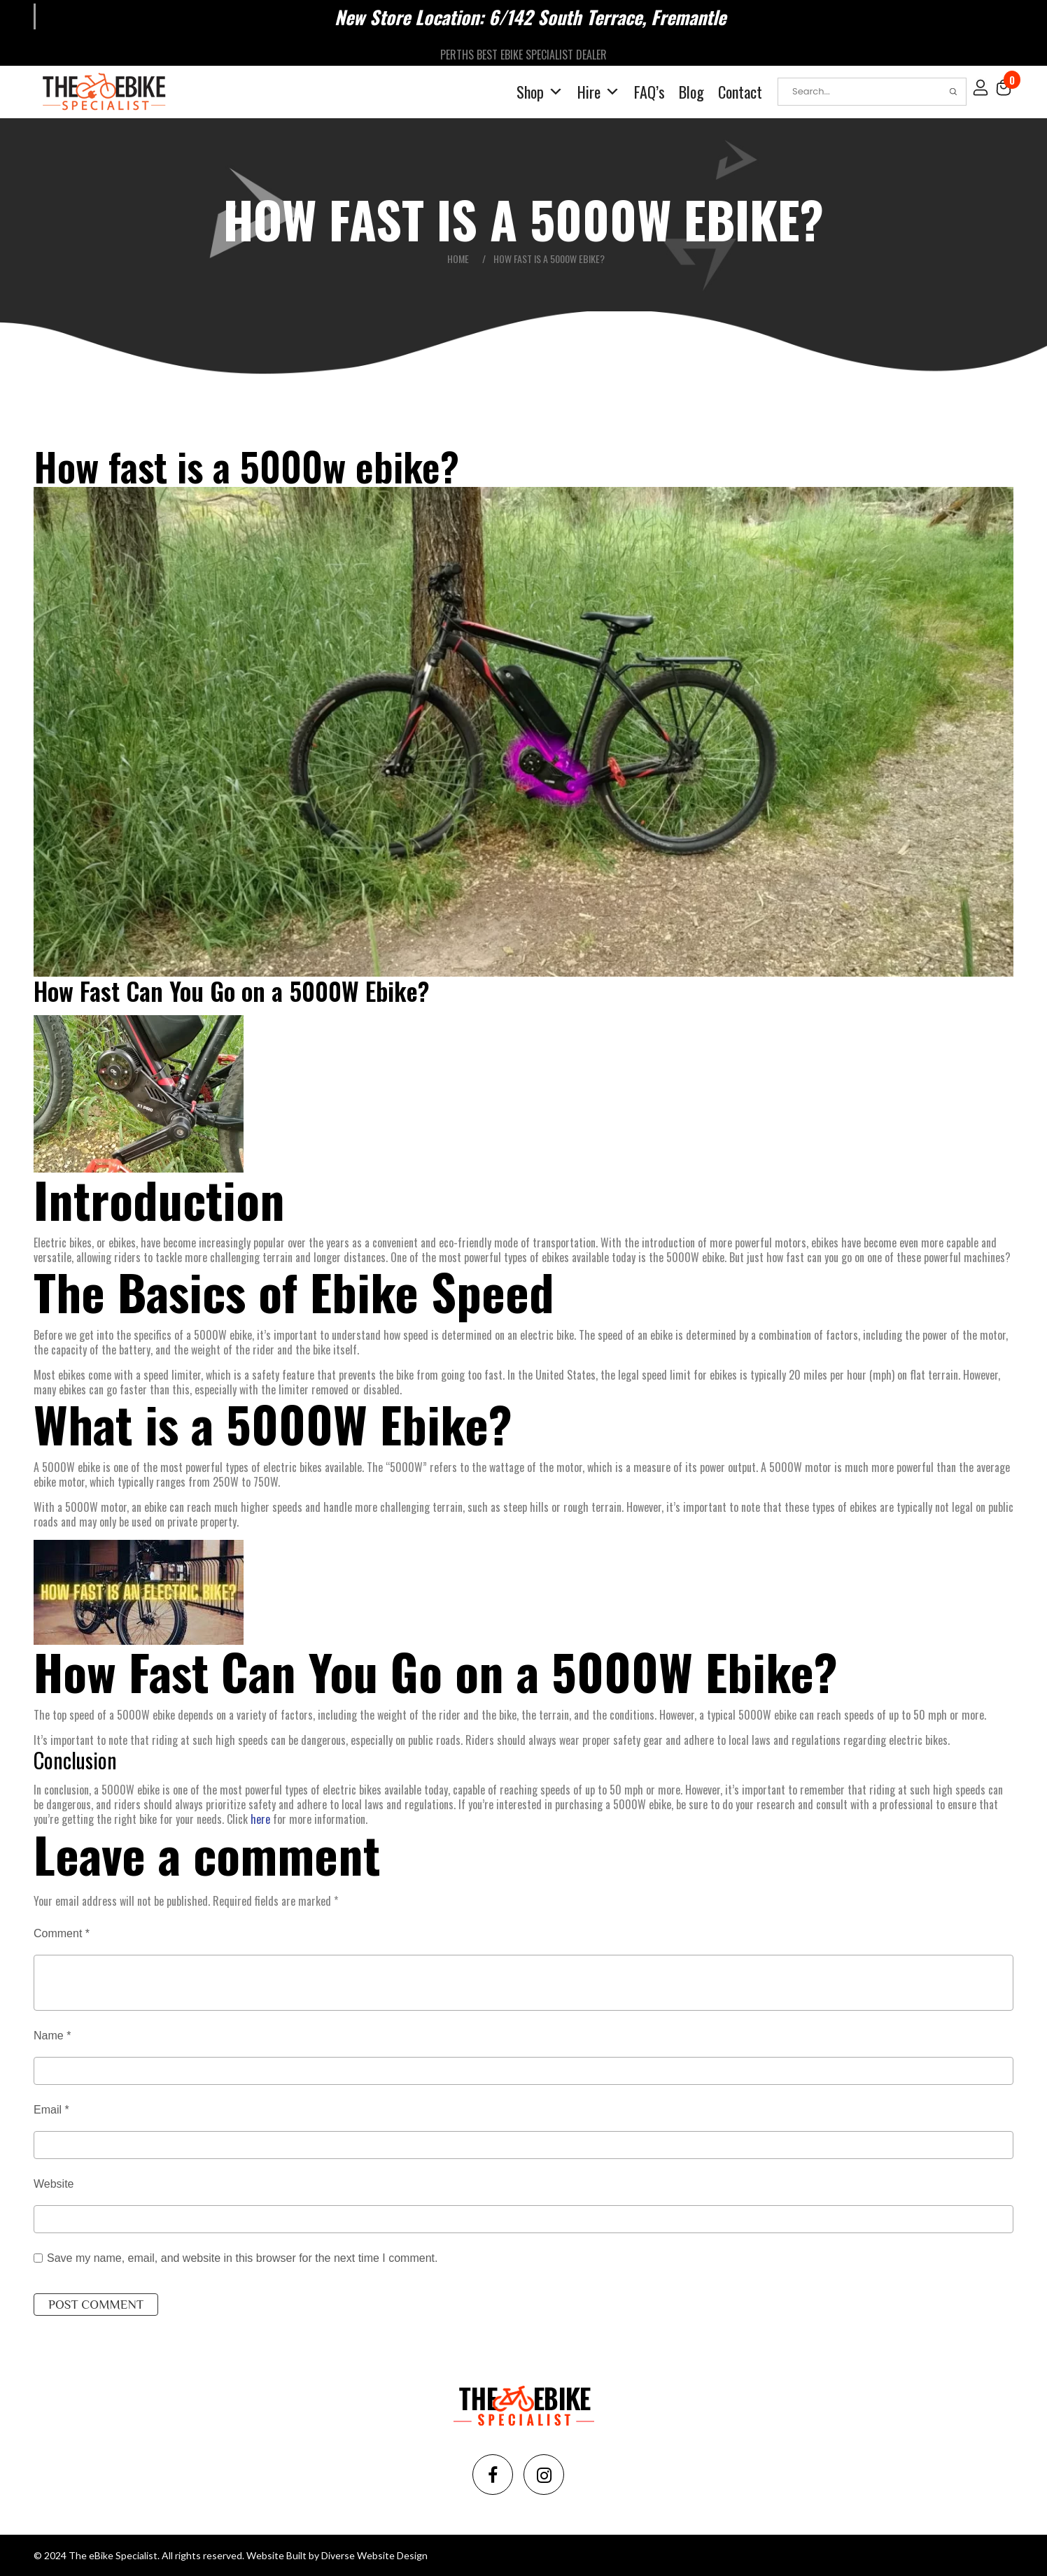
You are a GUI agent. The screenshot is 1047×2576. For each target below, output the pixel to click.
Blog (691, 90)
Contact (740, 90)
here (260, 1817)
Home (458, 257)
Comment (62, 1932)
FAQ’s (649, 90)
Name (52, 2034)
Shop (540, 90)
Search (953, 90)
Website (54, 2182)
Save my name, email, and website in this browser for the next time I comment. (242, 2257)
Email (51, 2108)
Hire (598, 90)
